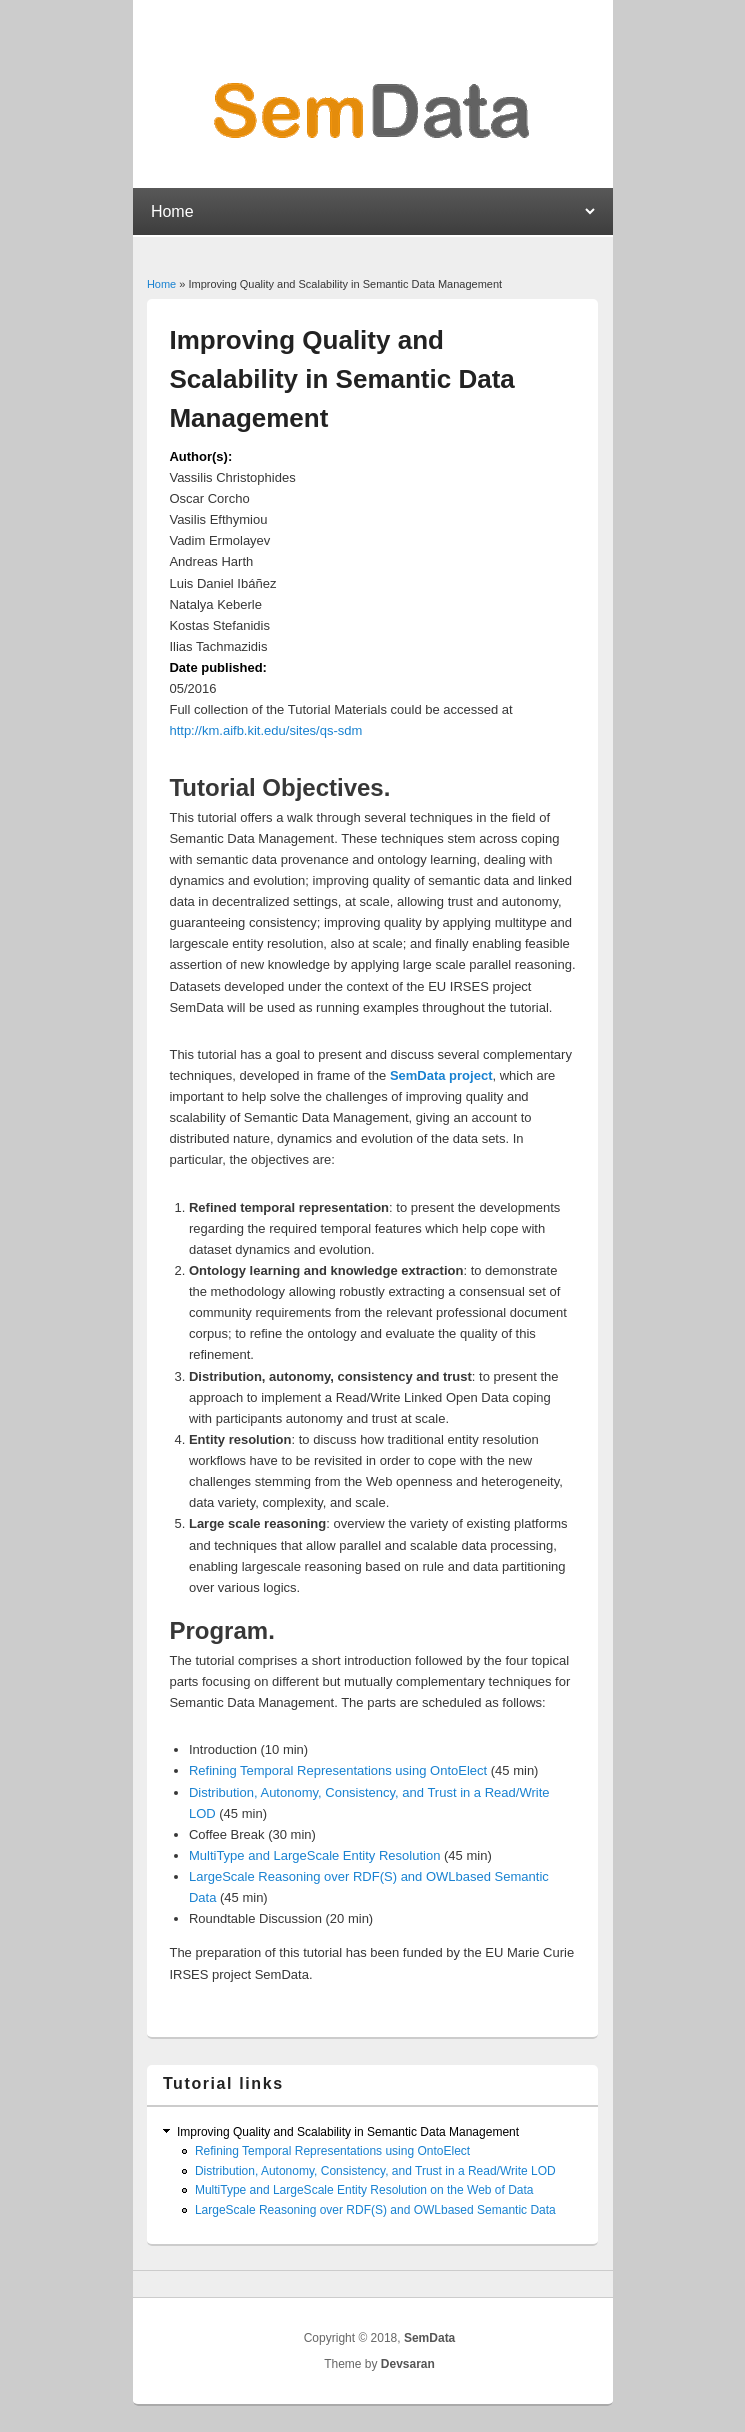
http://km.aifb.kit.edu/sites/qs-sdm (265, 730)
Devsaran (408, 2364)
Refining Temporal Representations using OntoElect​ (338, 1770)
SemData (429, 2338)
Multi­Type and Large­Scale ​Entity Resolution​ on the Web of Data (364, 2190)
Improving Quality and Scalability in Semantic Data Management (348, 2132)
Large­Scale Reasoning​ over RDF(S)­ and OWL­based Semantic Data (375, 2210)
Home (161, 284)
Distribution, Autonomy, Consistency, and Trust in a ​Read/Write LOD (375, 2171)
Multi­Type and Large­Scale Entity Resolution (314, 1855)
